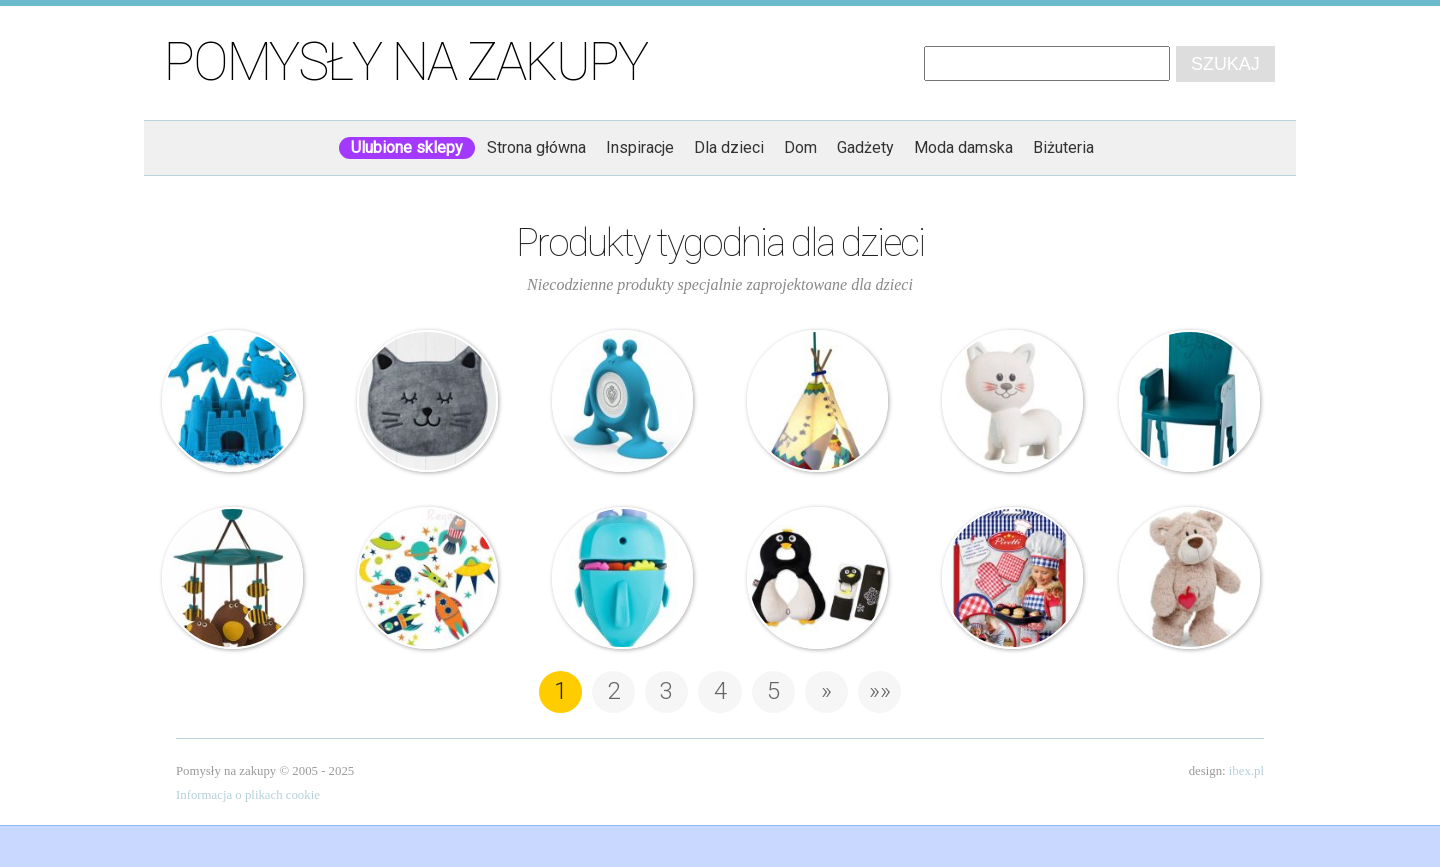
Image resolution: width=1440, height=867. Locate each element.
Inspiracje (640, 147)
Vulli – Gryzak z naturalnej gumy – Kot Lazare (1013, 401)
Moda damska (963, 147)
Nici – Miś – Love (1190, 578)
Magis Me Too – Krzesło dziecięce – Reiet (1190, 401)
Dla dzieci (729, 147)
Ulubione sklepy (407, 147)
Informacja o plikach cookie (248, 795)
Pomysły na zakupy (405, 62)
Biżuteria (1063, 147)
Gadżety (865, 147)
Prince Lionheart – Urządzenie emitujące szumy (623, 401)
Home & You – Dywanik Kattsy (428, 401)
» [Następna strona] (826, 691)
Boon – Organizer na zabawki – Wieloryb (623, 578)
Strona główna (536, 147)
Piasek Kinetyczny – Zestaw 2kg (233, 401)
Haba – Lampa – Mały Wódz (818, 401)
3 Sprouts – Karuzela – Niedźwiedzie (233, 578)
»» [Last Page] (880, 691)
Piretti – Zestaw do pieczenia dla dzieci (1013, 578)
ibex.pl (1246, 771)
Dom (800, 147)
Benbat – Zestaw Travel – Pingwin (818, 578)
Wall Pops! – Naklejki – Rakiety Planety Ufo (428, 578)
